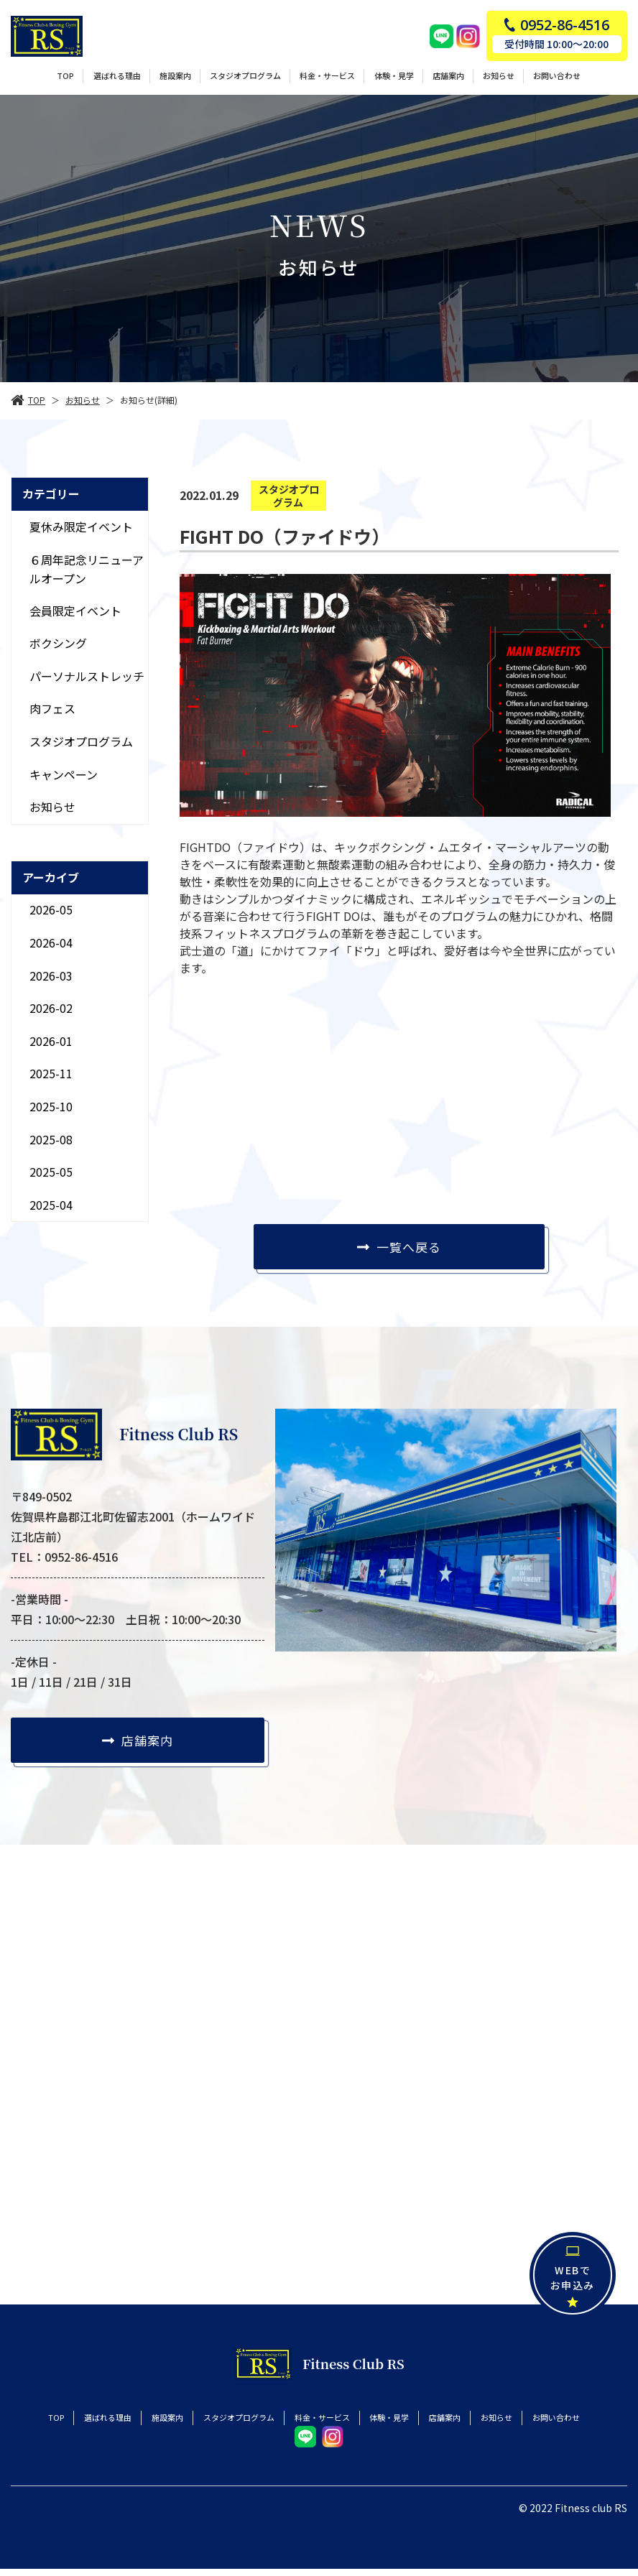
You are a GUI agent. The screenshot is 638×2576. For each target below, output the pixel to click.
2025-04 (51, 1204)
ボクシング (58, 643)
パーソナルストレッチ (86, 676)
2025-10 (51, 1106)
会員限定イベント (75, 610)
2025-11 (51, 1073)
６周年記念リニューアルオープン (86, 568)
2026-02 (51, 1007)
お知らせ (52, 806)
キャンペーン (63, 774)
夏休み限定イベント (81, 526)
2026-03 (51, 975)
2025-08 (51, 1139)
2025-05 (51, 1171)
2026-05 (51, 909)
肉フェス (52, 708)
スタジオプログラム (81, 741)
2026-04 (51, 942)
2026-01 (51, 1041)
